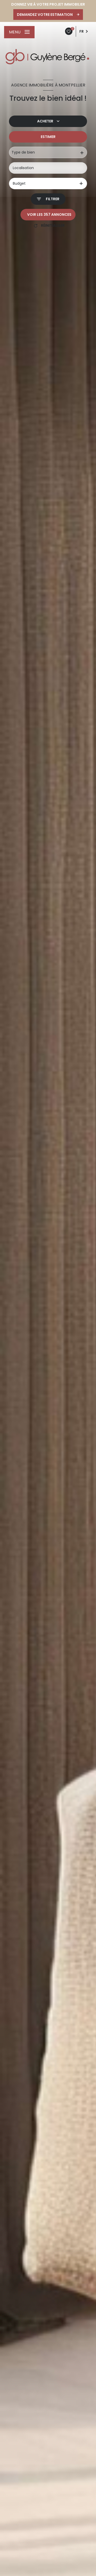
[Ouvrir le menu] (19, 32)
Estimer (48, 136)
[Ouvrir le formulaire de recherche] (48, 199)
